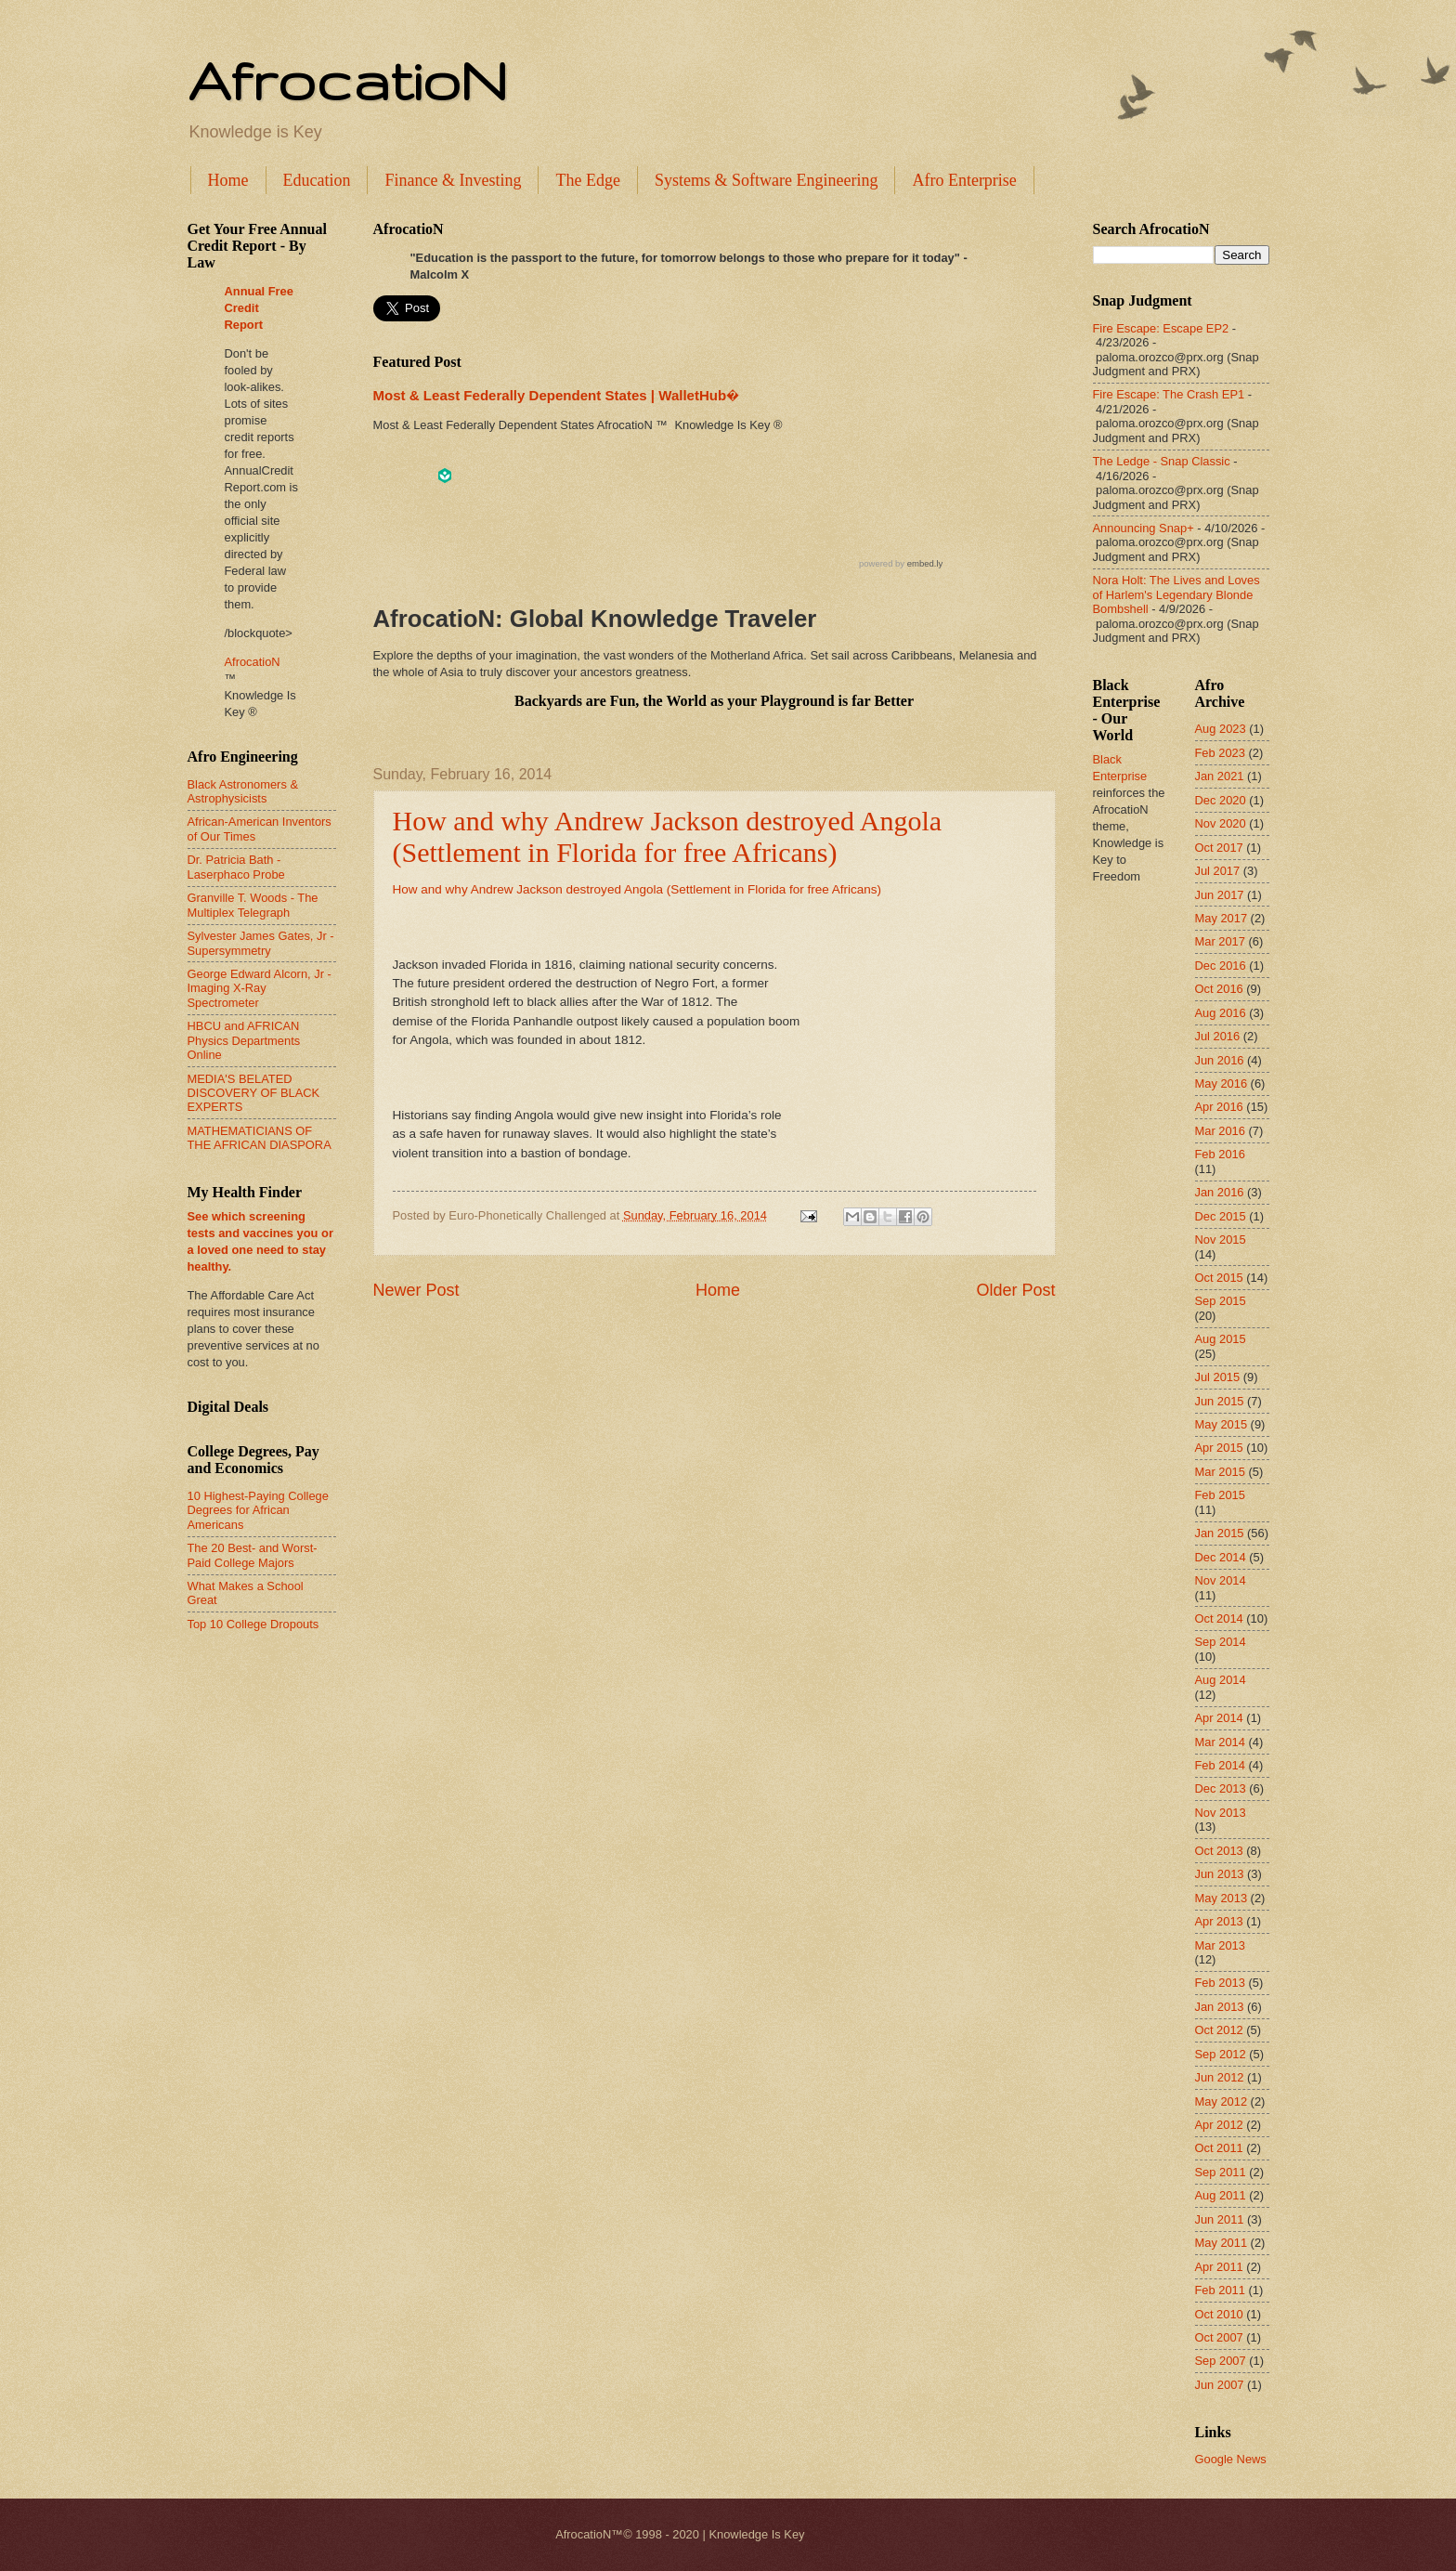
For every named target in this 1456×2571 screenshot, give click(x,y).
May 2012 (1221, 2101)
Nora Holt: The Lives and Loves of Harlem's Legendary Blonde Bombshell (1176, 594)
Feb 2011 (1220, 2290)
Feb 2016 (1220, 1154)
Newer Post (416, 1290)
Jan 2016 (1219, 1192)
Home (228, 180)
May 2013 (1221, 1898)
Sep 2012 (1220, 2054)
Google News (1231, 2459)
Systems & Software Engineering (766, 180)
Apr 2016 (1219, 1107)
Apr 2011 (1219, 2267)
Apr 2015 (1219, 1448)
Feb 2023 (1220, 753)
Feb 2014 (1220, 1765)
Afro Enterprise (964, 180)
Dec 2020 (1220, 800)
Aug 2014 (1220, 1680)
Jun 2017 (1219, 895)
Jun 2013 (1219, 1874)
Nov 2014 (1220, 1580)
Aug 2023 (1220, 729)
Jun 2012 (1219, 2077)
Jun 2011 (1219, 2219)
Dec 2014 (1220, 1557)
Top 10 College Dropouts (253, 1624)
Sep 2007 (1220, 2361)
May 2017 (1221, 918)
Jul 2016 (1218, 1036)
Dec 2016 (1220, 965)
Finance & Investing (452, 180)
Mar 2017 (1220, 941)
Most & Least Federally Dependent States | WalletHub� (556, 395)
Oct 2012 (1219, 2030)
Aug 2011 (1220, 2195)
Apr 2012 (1219, 2125)
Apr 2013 (1219, 1921)
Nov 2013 (1220, 1813)
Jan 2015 (1219, 1533)
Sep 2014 (1220, 1642)
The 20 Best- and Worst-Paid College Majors (253, 1555)
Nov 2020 (1220, 823)
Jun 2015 (1219, 1401)
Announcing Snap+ (1143, 528)
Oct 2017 (1219, 848)
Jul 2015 (1218, 1377)
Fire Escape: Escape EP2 (1161, 328)
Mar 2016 (1220, 1131)
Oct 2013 (1219, 1851)
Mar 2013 (1220, 1945)
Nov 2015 (1220, 1239)
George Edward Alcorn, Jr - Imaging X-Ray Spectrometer (260, 988)
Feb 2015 (1220, 1495)
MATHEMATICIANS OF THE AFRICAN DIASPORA (260, 1138)
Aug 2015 (1220, 1339)
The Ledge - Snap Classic (1161, 461)
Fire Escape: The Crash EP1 (1169, 394)
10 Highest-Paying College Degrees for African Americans (258, 1510)
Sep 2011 (1220, 2172)
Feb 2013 (1220, 1983)
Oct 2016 (1219, 989)
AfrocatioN (347, 79)
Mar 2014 (1220, 1742)
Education (317, 180)
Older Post (1015, 1290)
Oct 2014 (1219, 1618)
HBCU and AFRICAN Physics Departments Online (244, 1040)
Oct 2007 (1219, 2337)
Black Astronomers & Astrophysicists (243, 791)
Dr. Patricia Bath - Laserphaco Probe (236, 867)
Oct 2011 (1219, 2148)
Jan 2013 (1219, 2007)
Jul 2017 (1218, 871)
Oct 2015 (1219, 1278)
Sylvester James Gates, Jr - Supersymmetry (261, 943)
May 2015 (1221, 1424)
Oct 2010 (1219, 2314)
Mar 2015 (1220, 1472)
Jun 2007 (1219, 2385)
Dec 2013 (1220, 1788)
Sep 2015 (1220, 1301)
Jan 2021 (1219, 776)
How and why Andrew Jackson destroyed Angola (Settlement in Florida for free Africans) (667, 836)
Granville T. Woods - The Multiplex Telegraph (253, 905)
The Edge (587, 180)
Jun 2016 (1219, 1060)
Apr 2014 (1219, 1718)
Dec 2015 (1220, 1216)
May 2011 (1221, 2243)
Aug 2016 (1220, 1013)
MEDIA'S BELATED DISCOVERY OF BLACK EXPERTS (254, 1093)
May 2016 (1221, 1083)
